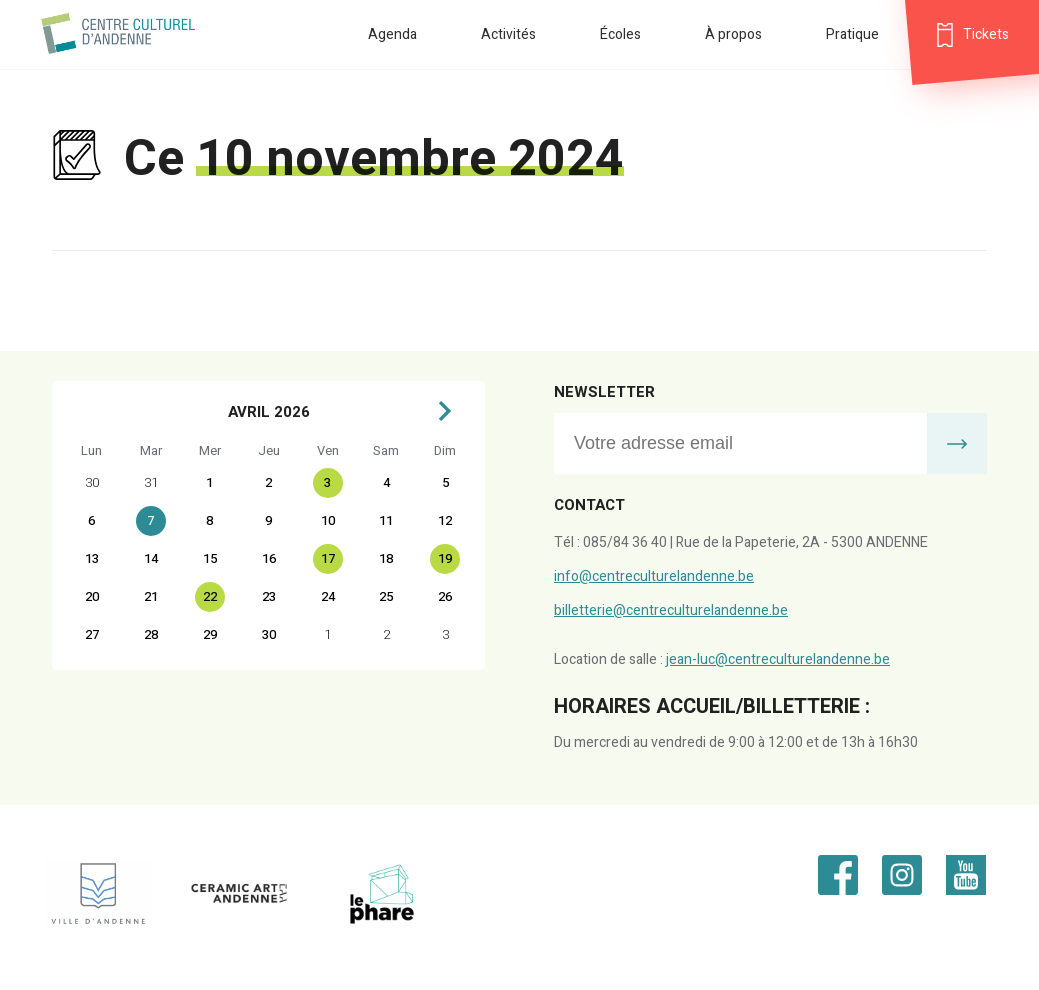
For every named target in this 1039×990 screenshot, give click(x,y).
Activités (508, 34)
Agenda (392, 34)
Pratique (852, 34)
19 (445, 558)
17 (328, 558)
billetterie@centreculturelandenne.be (671, 610)
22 (210, 596)
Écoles (620, 34)
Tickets (986, 34)
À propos (733, 34)
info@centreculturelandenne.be (654, 576)
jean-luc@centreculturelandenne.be (778, 659)
